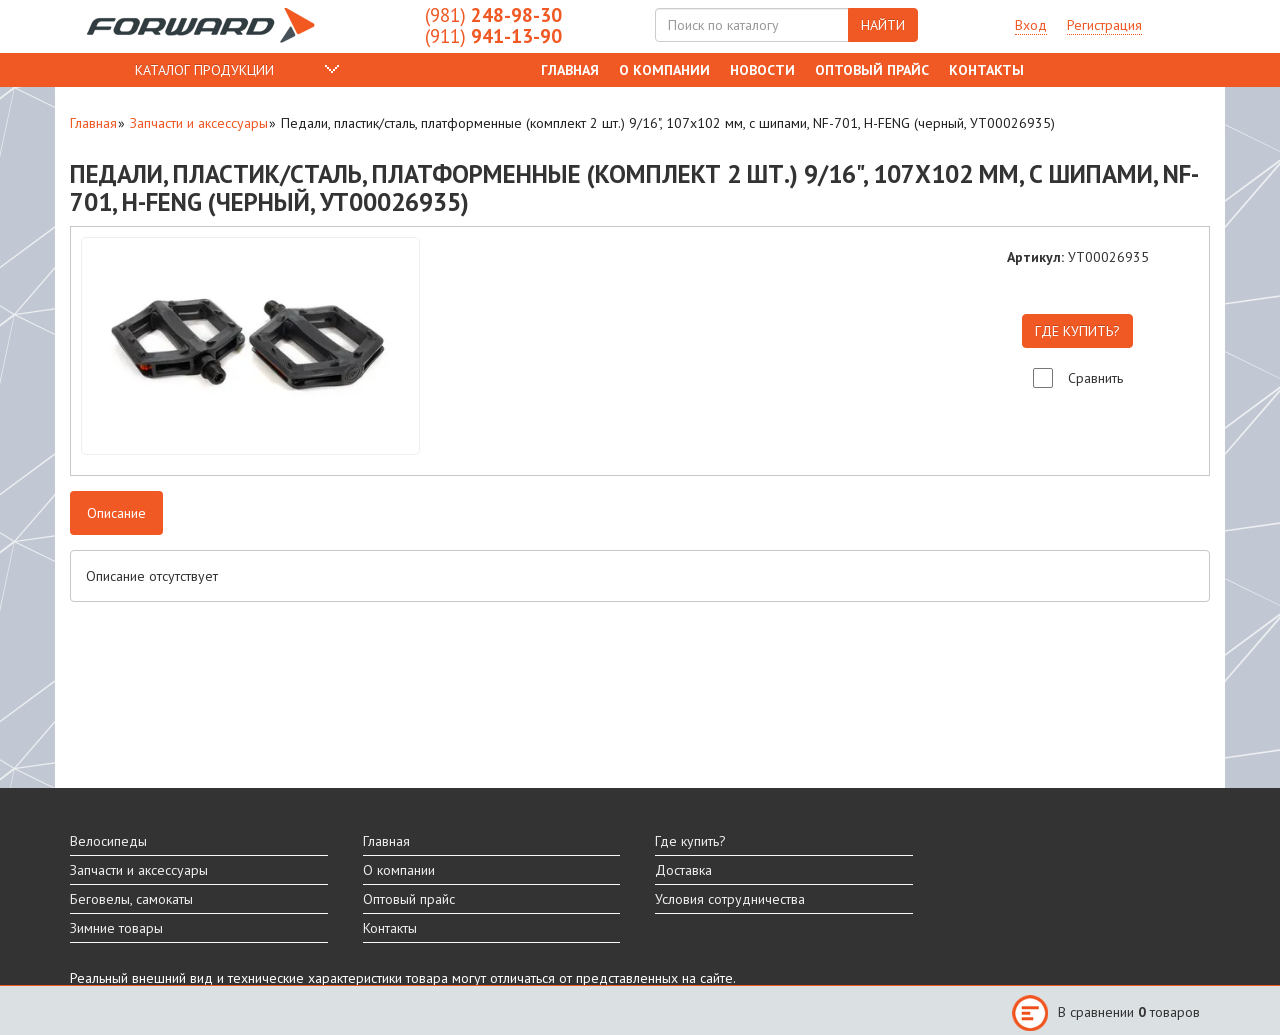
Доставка (683, 870)
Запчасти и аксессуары (199, 123)
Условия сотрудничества (730, 899)
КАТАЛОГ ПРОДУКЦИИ (204, 70)
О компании (664, 70)
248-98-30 (493, 15)
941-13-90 (493, 36)
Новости (762, 70)
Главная (570, 70)
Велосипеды (108, 841)
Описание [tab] (116, 513)
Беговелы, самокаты (131, 899)
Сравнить (1095, 378)
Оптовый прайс (872, 70)
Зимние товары (116, 928)
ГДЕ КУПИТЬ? (1077, 331)
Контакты (986, 70)
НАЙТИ (883, 25)
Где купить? (690, 841)
